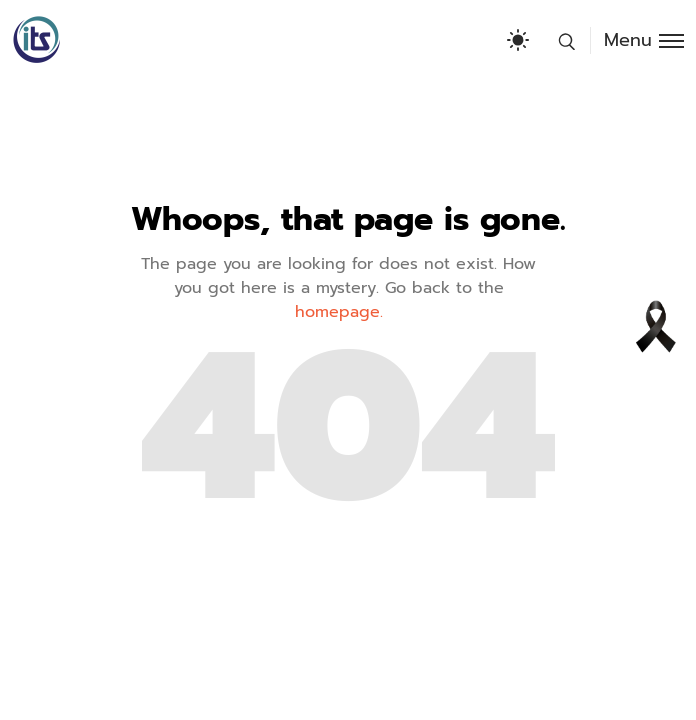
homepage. (339, 312)
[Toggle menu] (637, 40)
